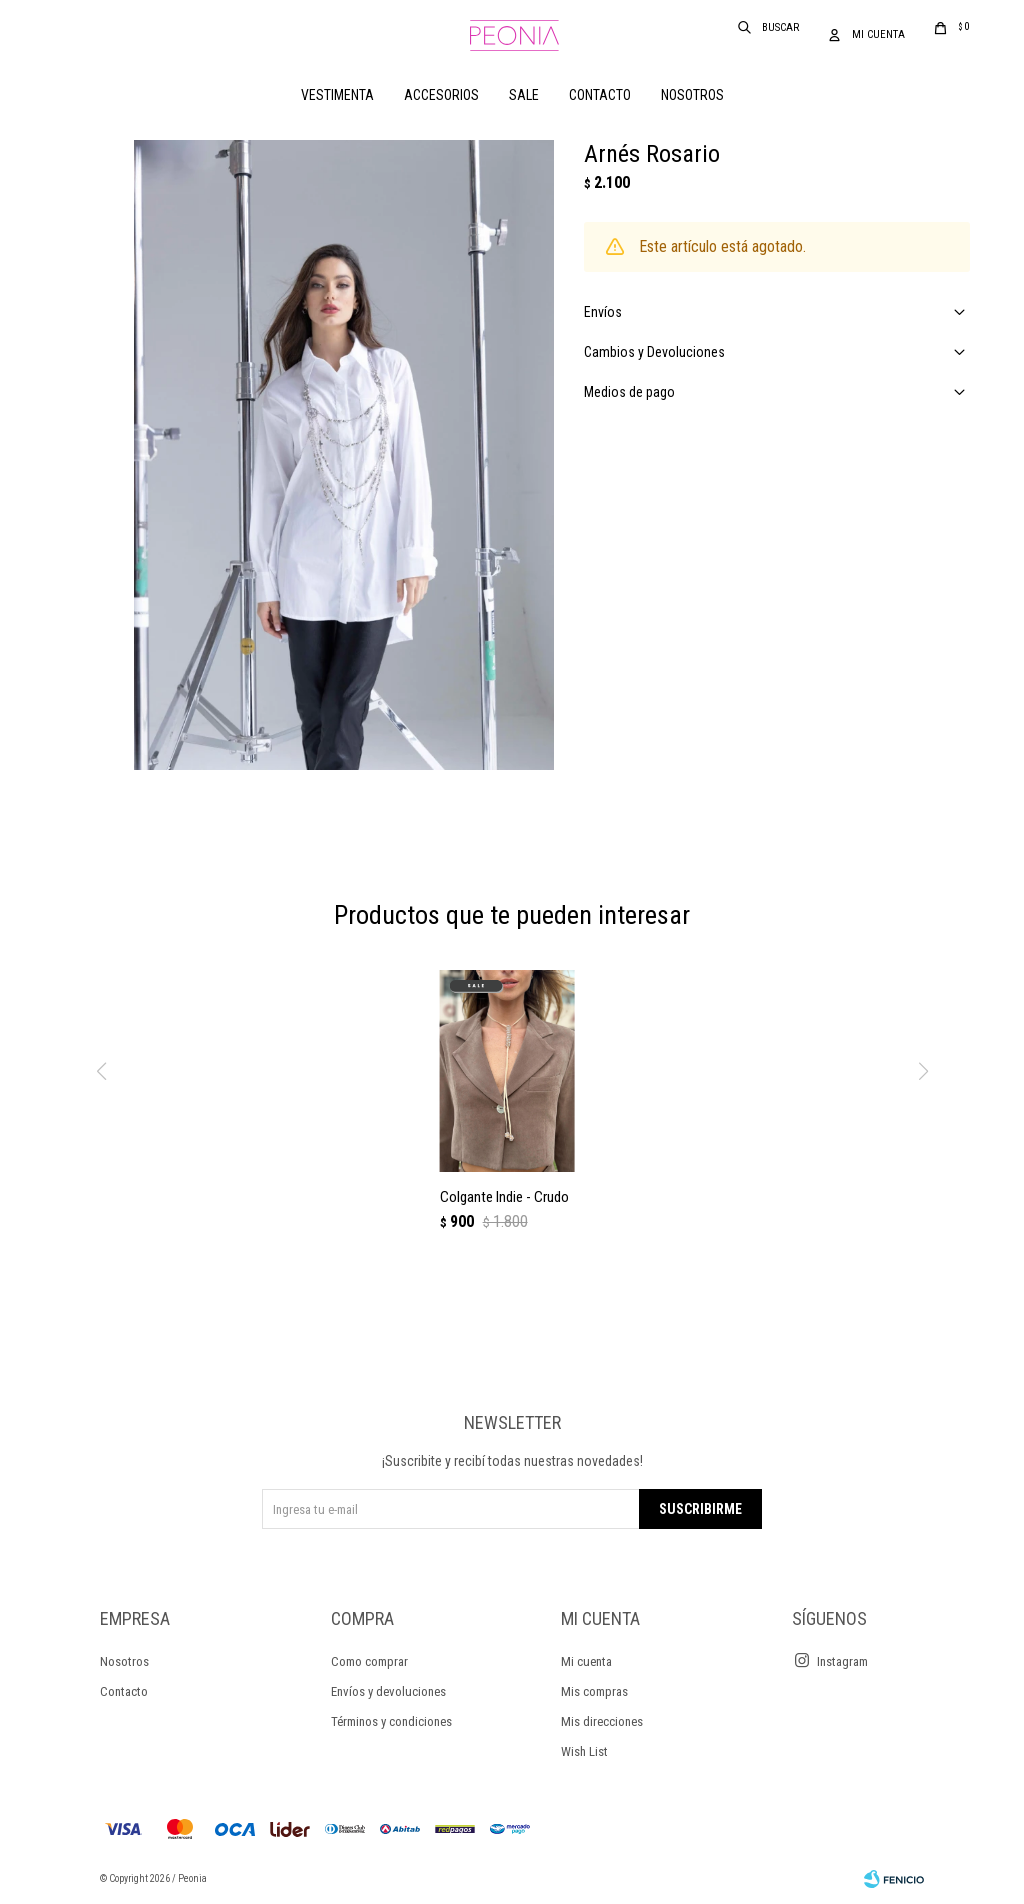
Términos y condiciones (391, 1721)
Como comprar (369, 1661)
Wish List (584, 1751)
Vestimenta (337, 95)
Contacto (600, 95)
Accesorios (441, 95)
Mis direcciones (602, 1721)
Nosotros (692, 95)
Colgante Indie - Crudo (504, 1197)
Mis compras (594, 1691)
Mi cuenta (586, 1661)
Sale (524, 95)
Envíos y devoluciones (388, 1691)
